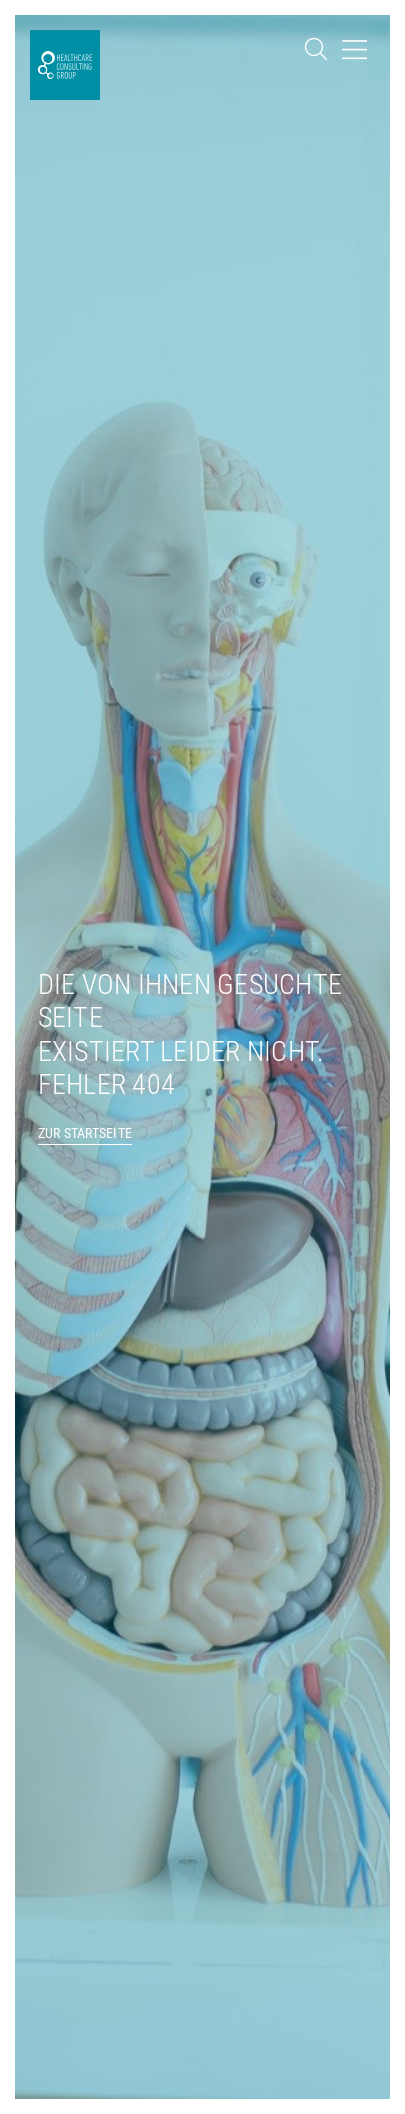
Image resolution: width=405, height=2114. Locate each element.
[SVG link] (65, 65)
